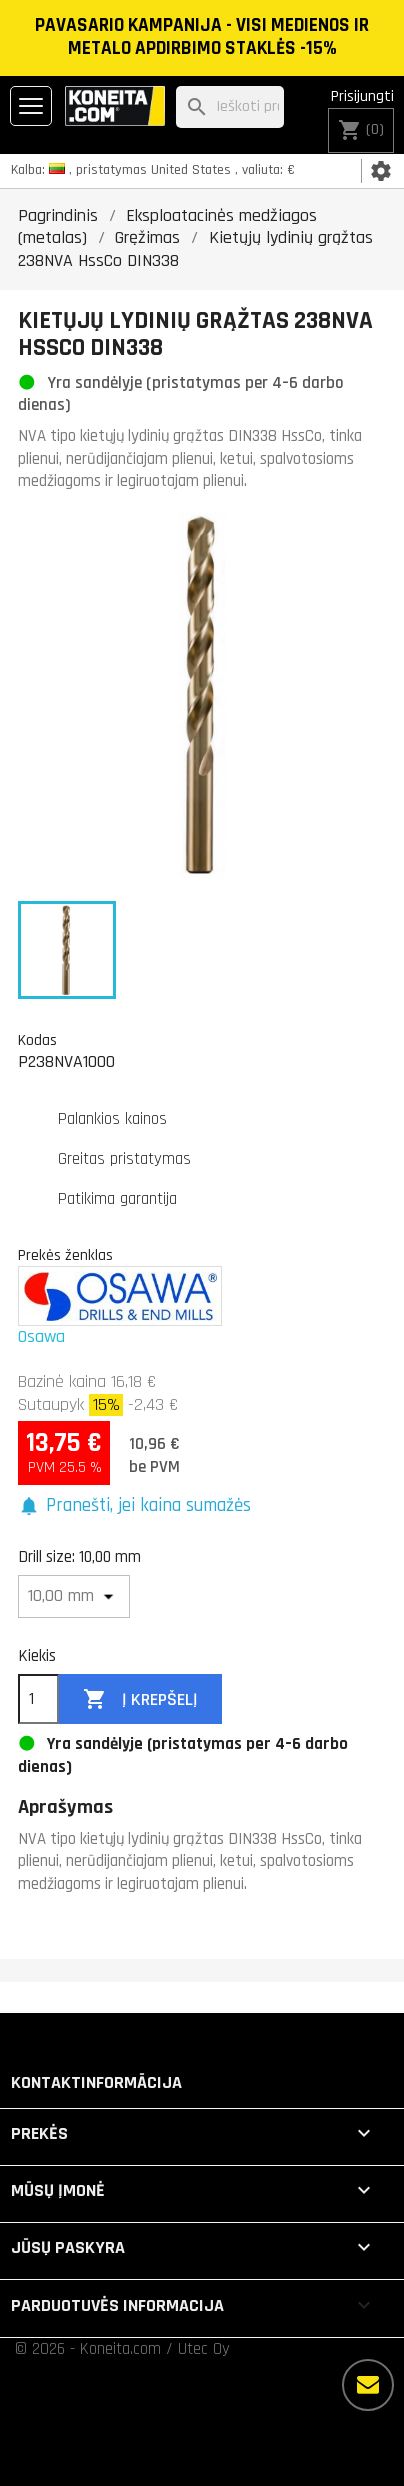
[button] (134, 1506)
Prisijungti (362, 96)
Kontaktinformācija (96, 2082)
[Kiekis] (38, 1699)
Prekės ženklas (65, 1255)
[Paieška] (230, 107)
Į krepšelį (140, 1699)
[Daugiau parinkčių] (368, 2385)
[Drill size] (74, 1596)
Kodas (37, 1040)
